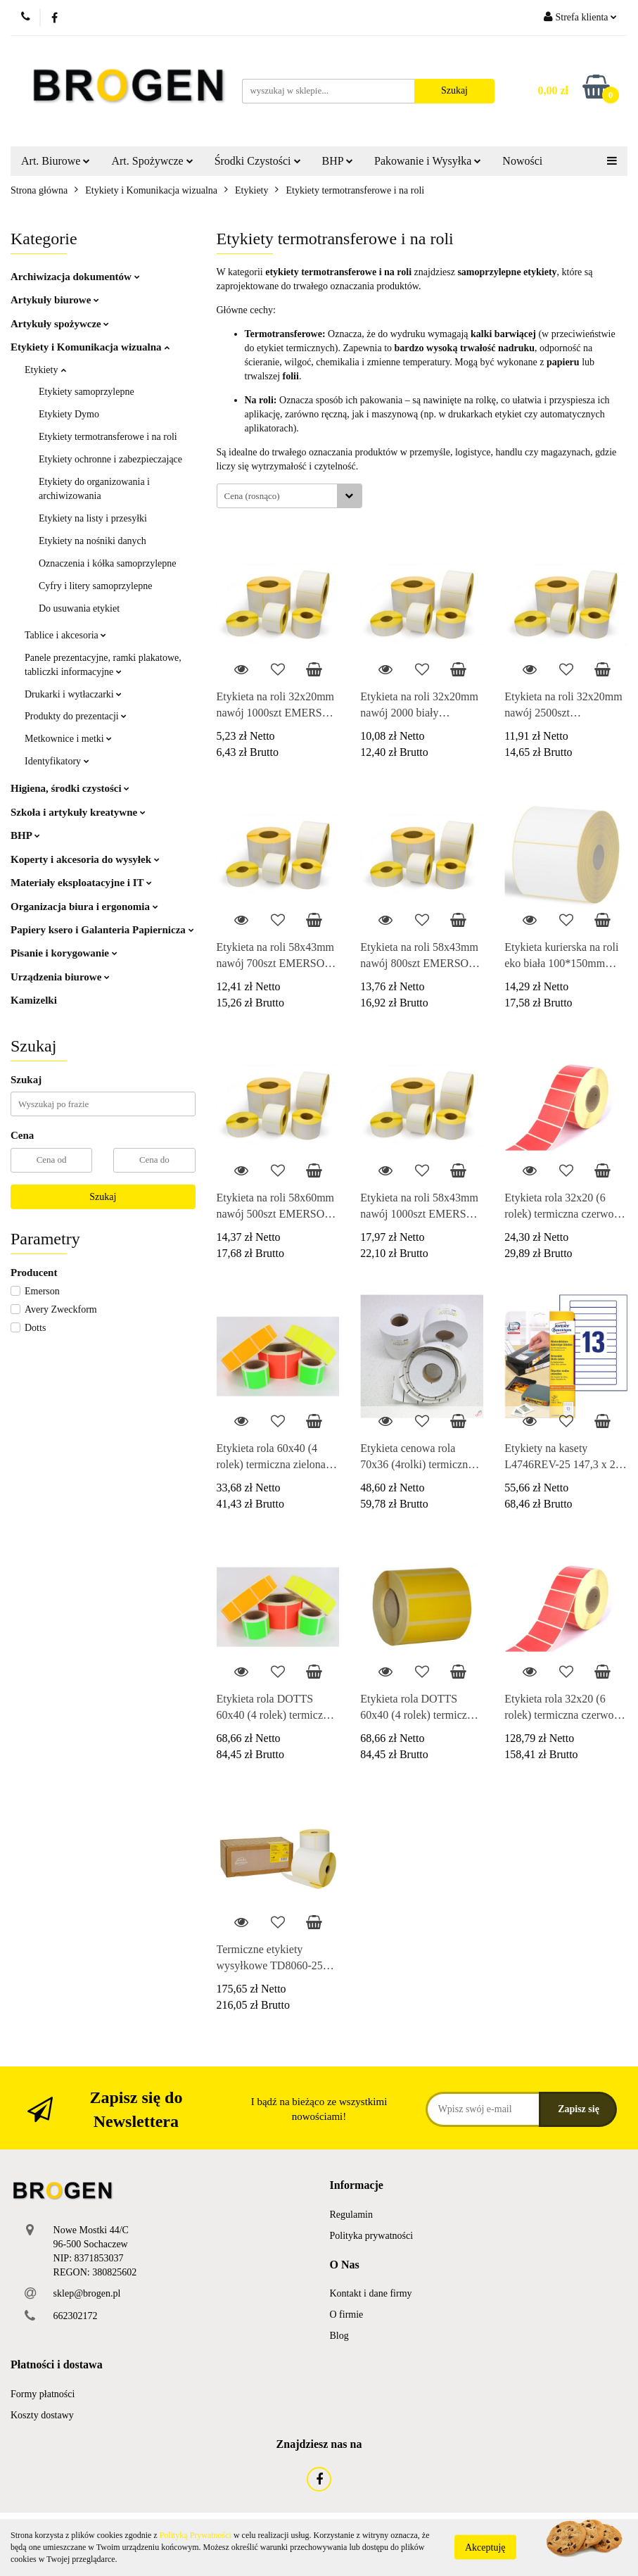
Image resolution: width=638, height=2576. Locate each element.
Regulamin (351, 2214)
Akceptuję (485, 2547)
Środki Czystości (258, 161)
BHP (338, 161)
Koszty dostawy (42, 2415)
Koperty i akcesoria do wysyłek (85, 859)
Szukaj (102, 1197)
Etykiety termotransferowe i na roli (108, 436)
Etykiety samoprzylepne (86, 391)
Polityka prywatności (372, 2235)
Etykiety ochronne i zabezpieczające (110, 459)
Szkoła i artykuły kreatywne (78, 812)
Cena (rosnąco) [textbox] (252, 496)
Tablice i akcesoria (65, 635)
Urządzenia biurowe (60, 977)
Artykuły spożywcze (60, 323)
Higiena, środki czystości (70, 788)
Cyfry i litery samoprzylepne (95, 586)
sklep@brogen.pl (87, 2293)
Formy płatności (43, 2394)
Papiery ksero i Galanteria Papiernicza (102, 929)
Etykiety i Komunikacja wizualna (90, 347)
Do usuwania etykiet (79, 608)
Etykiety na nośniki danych (92, 541)
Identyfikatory (57, 761)
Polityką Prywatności (195, 2535)
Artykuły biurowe (55, 299)
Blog (339, 2335)
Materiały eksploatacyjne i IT (81, 882)
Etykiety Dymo (69, 414)
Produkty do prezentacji (76, 716)
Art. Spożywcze (152, 161)
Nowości (522, 161)
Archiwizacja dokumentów (75, 276)
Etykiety (45, 370)
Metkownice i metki (68, 738)
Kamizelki (34, 1000)
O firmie (347, 2314)
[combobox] (289, 496)
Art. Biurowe (55, 161)
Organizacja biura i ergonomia (84, 906)
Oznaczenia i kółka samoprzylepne (108, 563)
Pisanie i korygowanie (64, 953)
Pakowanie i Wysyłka (427, 161)
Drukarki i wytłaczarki (73, 694)
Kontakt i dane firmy (371, 2293)
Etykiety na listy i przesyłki (93, 518)
